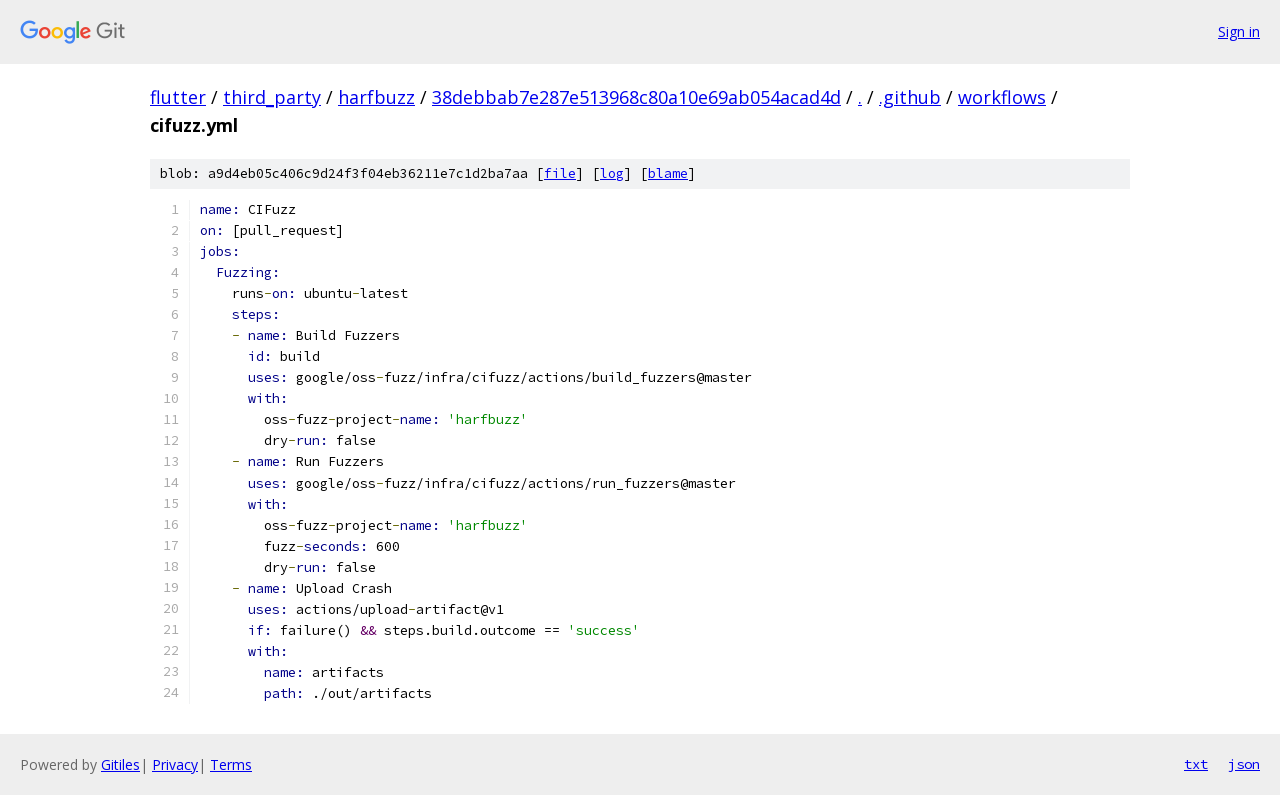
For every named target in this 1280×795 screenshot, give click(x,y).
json (1244, 764)
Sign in (1239, 31)
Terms (231, 764)
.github (910, 97)
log (612, 173)
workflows (1002, 97)
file (560, 173)
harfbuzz (376, 97)
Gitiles (120, 764)
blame (668, 173)
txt (1196, 764)
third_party (272, 97)
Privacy (175, 764)
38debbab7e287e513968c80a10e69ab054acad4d (636, 97)
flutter (178, 97)
